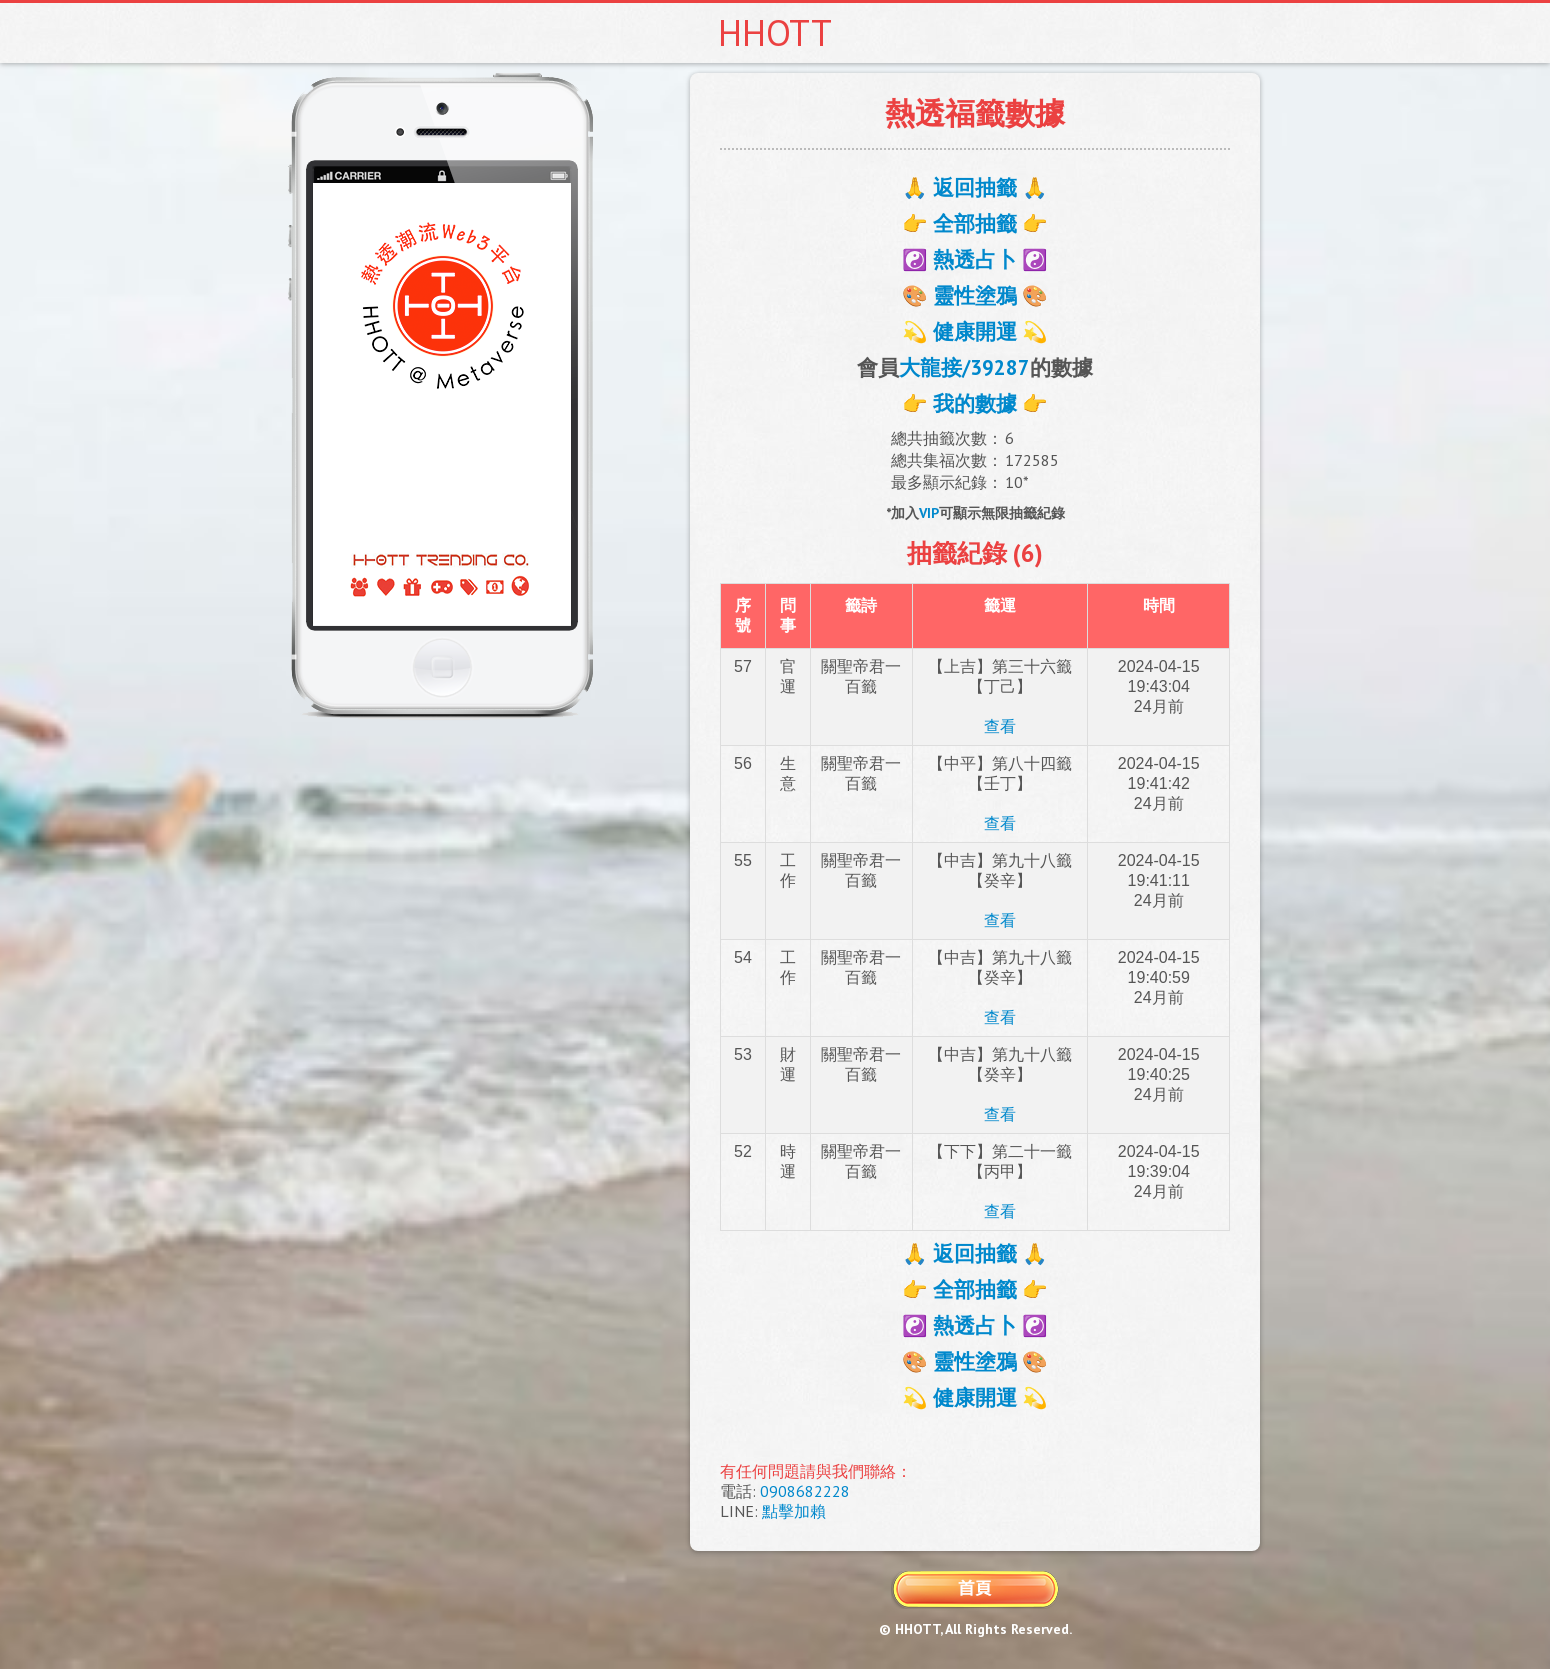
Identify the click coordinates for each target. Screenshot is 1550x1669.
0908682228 (805, 1491)
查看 (1000, 726)
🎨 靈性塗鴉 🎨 (975, 295)
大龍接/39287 (964, 367)
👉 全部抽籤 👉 (975, 223)
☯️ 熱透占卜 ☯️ (975, 259)
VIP (929, 513)
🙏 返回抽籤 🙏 (975, 187)
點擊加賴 (794, 1511)
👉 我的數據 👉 (975, 403)
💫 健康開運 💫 (975, 331)
